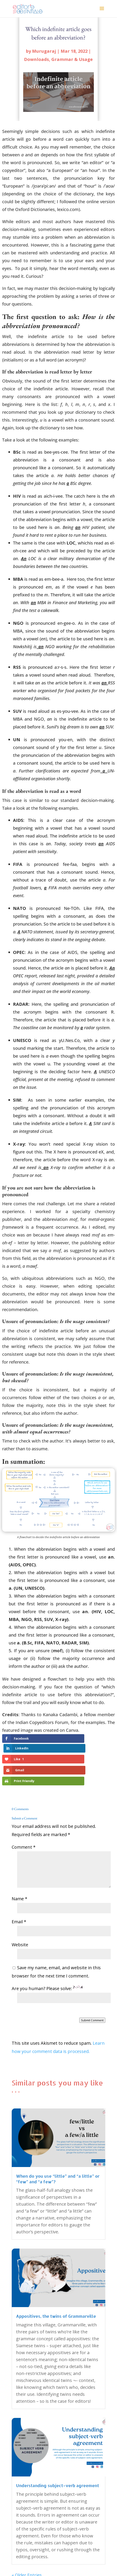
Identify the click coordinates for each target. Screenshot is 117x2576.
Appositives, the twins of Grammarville (56, 2295)
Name (19, 1878)
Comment (24, 1826)
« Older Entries (27, 2554)
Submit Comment (92, 2000)
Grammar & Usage (72, 59)
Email (19, 1901)
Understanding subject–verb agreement (57, 2465)
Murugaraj (44, 51)
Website (20, 1924)
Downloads (36, 59)
